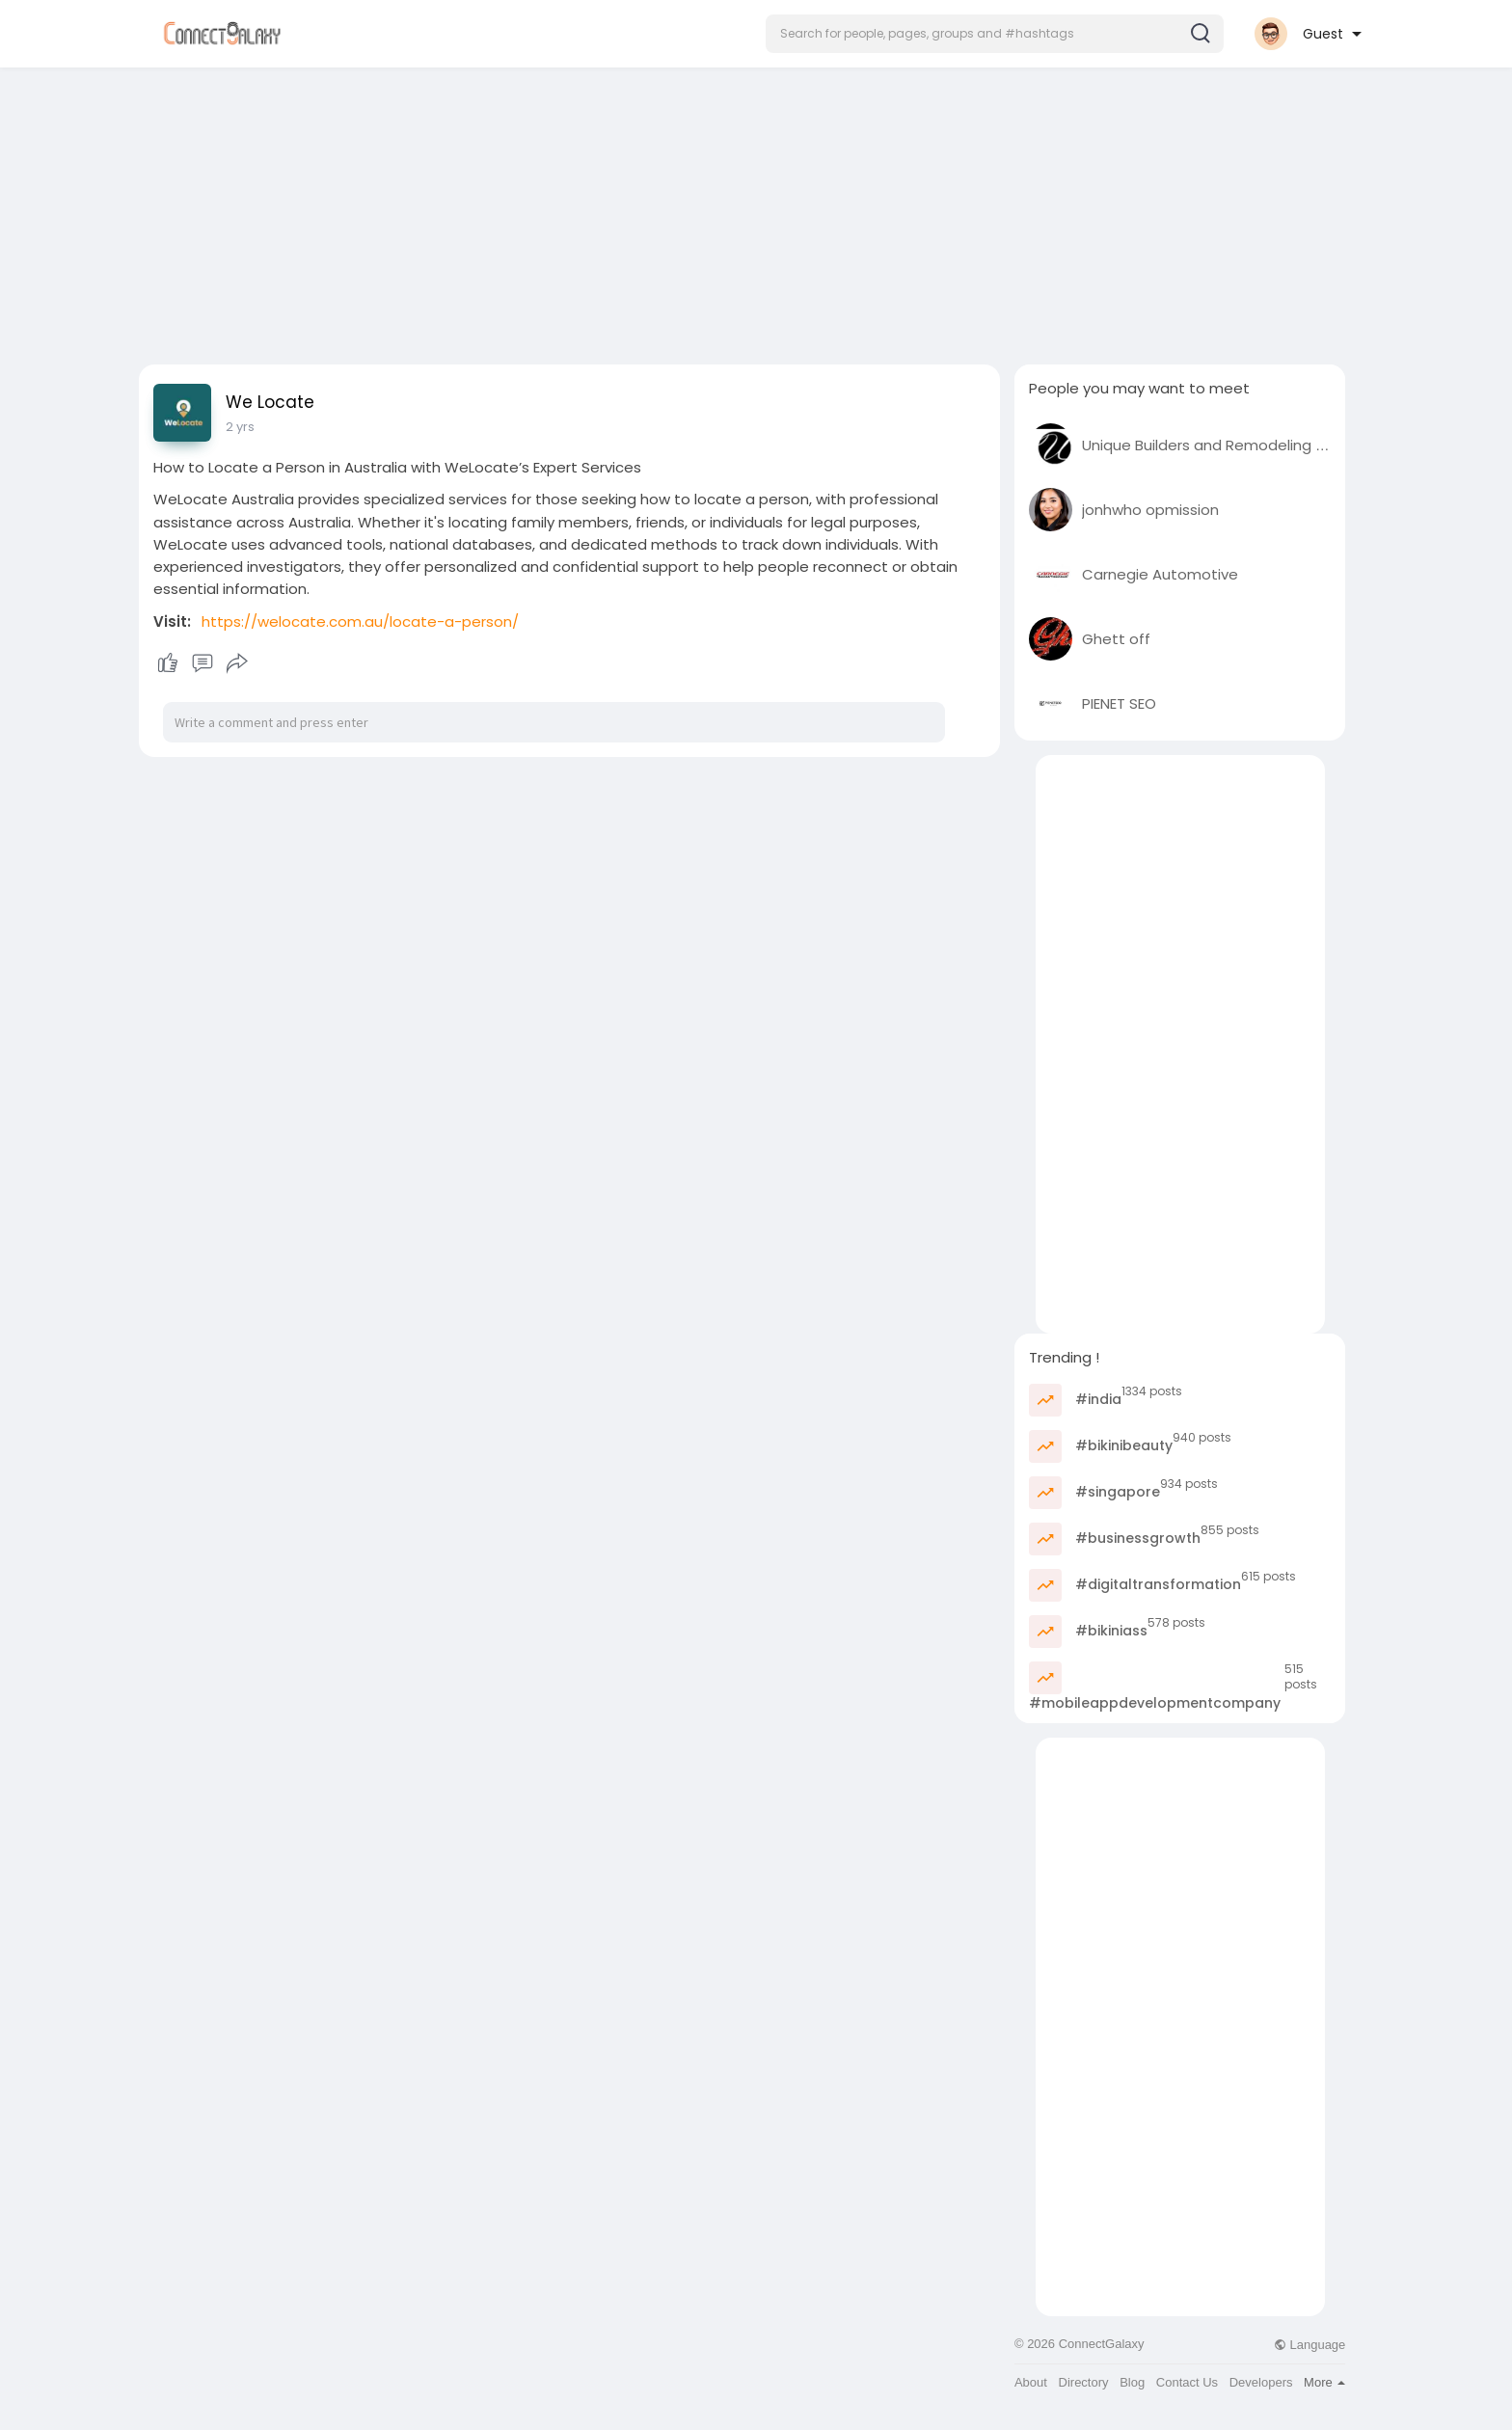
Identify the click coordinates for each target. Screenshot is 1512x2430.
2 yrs (240, 427)
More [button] (1324, 2382)
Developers (1261, 2382)
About (1030, 2382)
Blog (1132, 2382)
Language (1309, 2344)
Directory (1084, 2382)
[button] (995, 33)
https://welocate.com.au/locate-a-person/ (360, 621)
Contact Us (1187, 2382)
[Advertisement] (756, 210)
